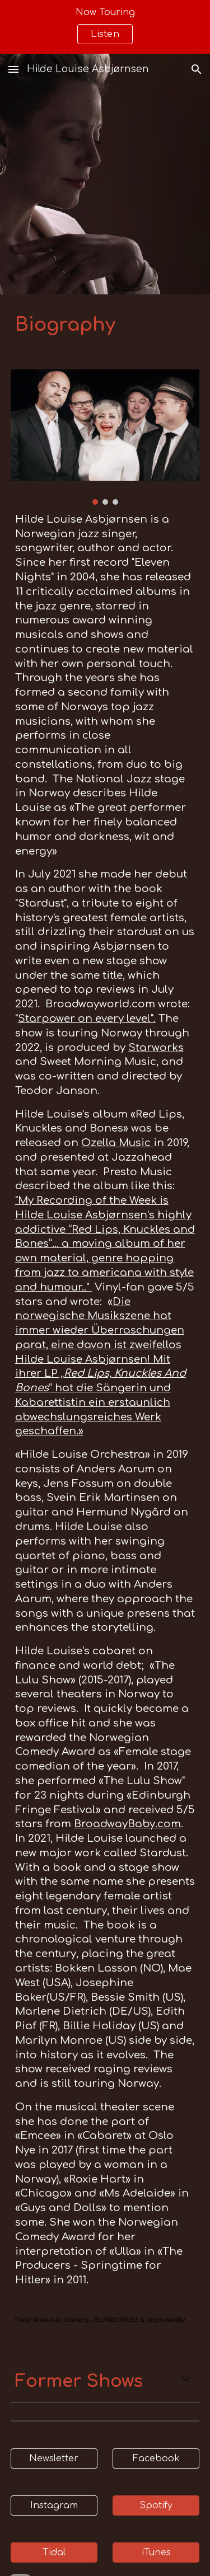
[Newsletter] (54, 2458)
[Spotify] (156, 2505)
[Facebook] (156, 2458)
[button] (13, 69)
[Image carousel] (105, 437)
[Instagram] (54, 2505)
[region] (105, 27)
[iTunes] (156, 2552)
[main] (105, 325)
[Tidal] (54, 2552)
